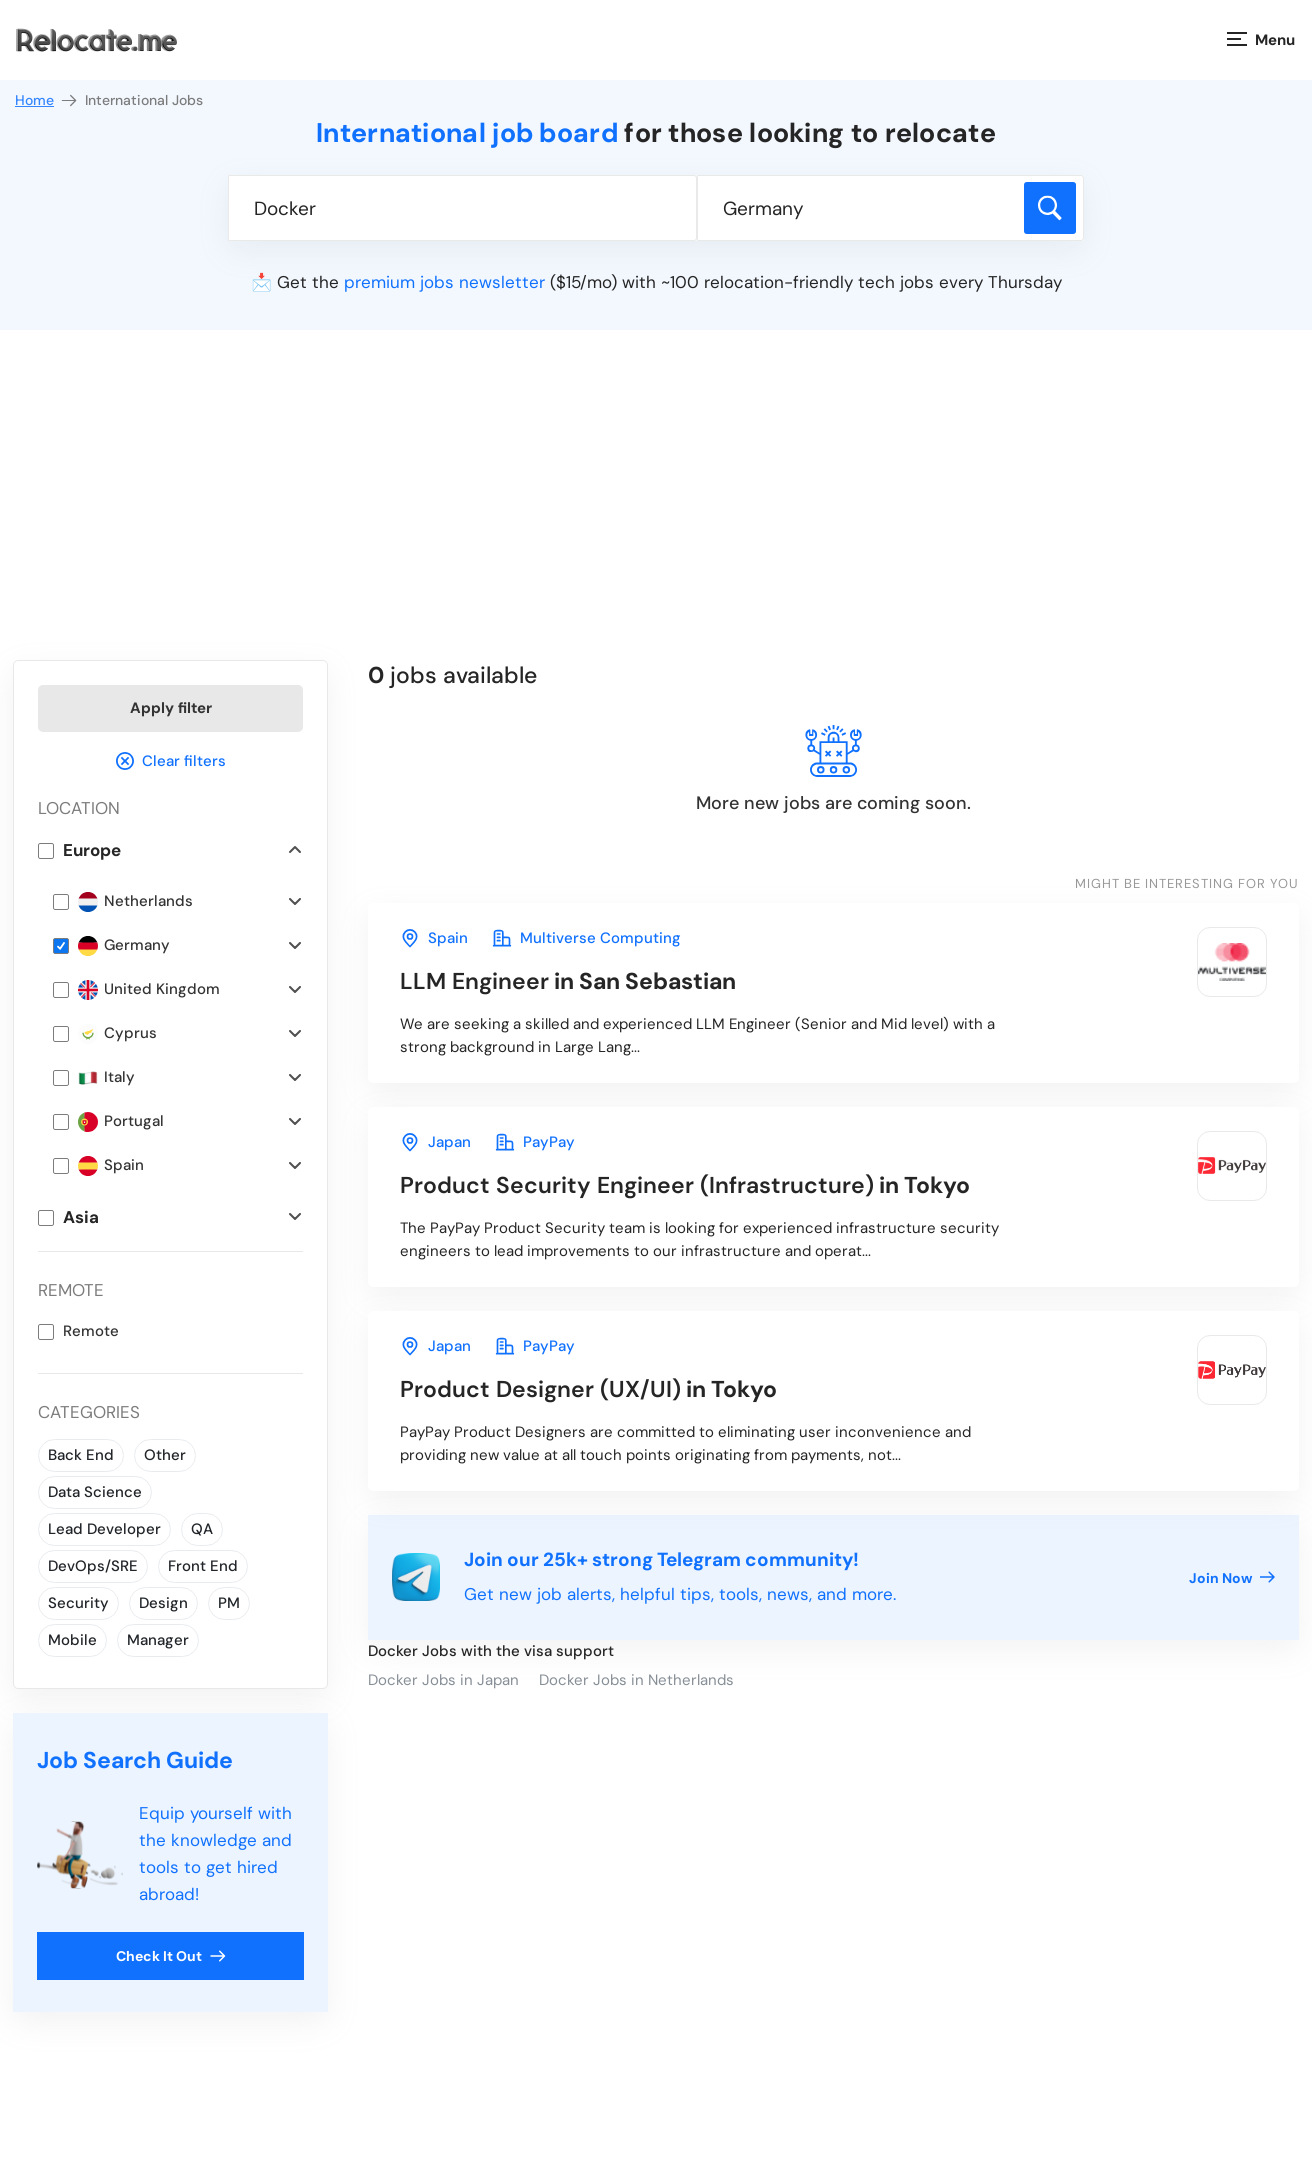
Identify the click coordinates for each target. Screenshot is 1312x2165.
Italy (106, 1077)
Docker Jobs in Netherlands (636, 1680)
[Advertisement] (656, 510)
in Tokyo (685, 1185)
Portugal (121, 1121)
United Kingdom (149, 989)
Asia (81, 1217)
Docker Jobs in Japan (443, 1680)
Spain (111, 1165)
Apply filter (171, 708)
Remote (91, 1331)
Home (47, 100)
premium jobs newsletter (444, 282)
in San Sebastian (568, 981)
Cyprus (117, 1033)
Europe (92, 850)
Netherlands (135, 901)
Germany (124, 945)
